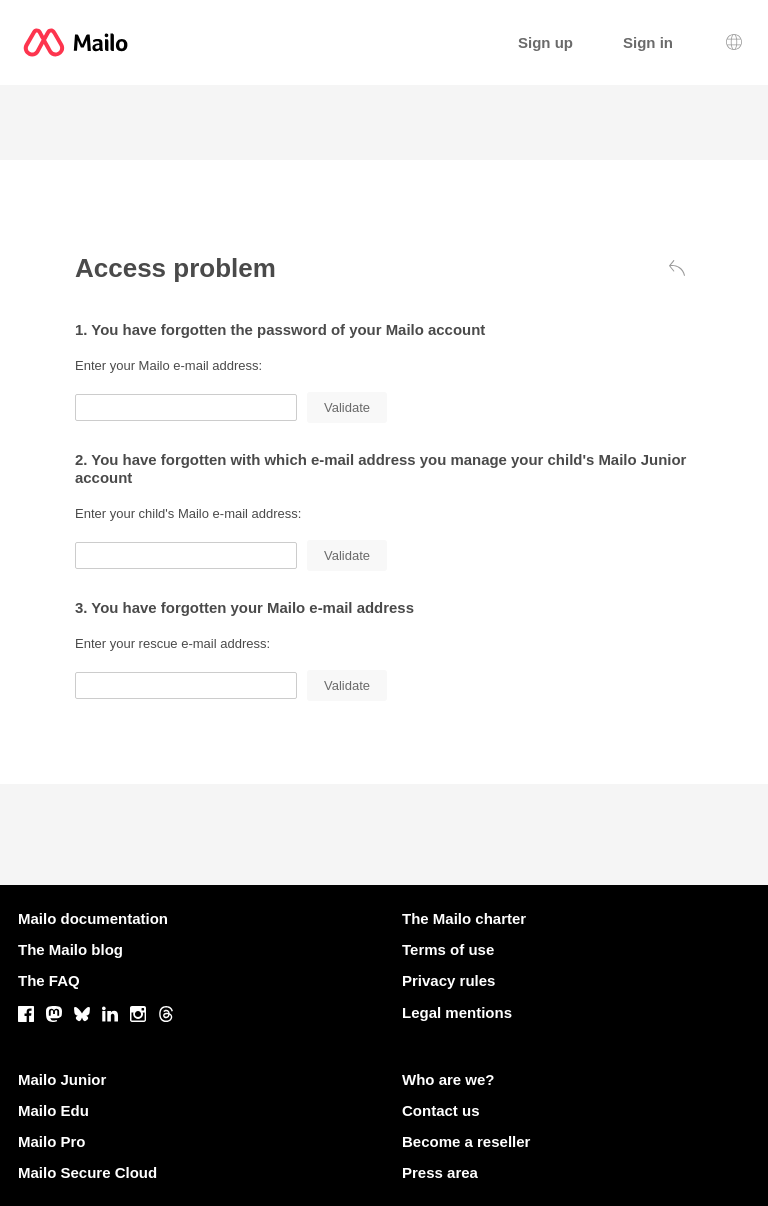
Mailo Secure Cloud (87, 1172)
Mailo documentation (93, 918)
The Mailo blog (70, 949)
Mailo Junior (62, 1079)
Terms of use (448, 949)
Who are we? (448, 1079)
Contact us (441, 1110)
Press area (440, 1172)
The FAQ (49, 980)
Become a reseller (466, 1141)
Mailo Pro (52, 1141)
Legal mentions (457, 1012)
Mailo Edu (53, 1110)
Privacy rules (448, 980)
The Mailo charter (464, 918)
